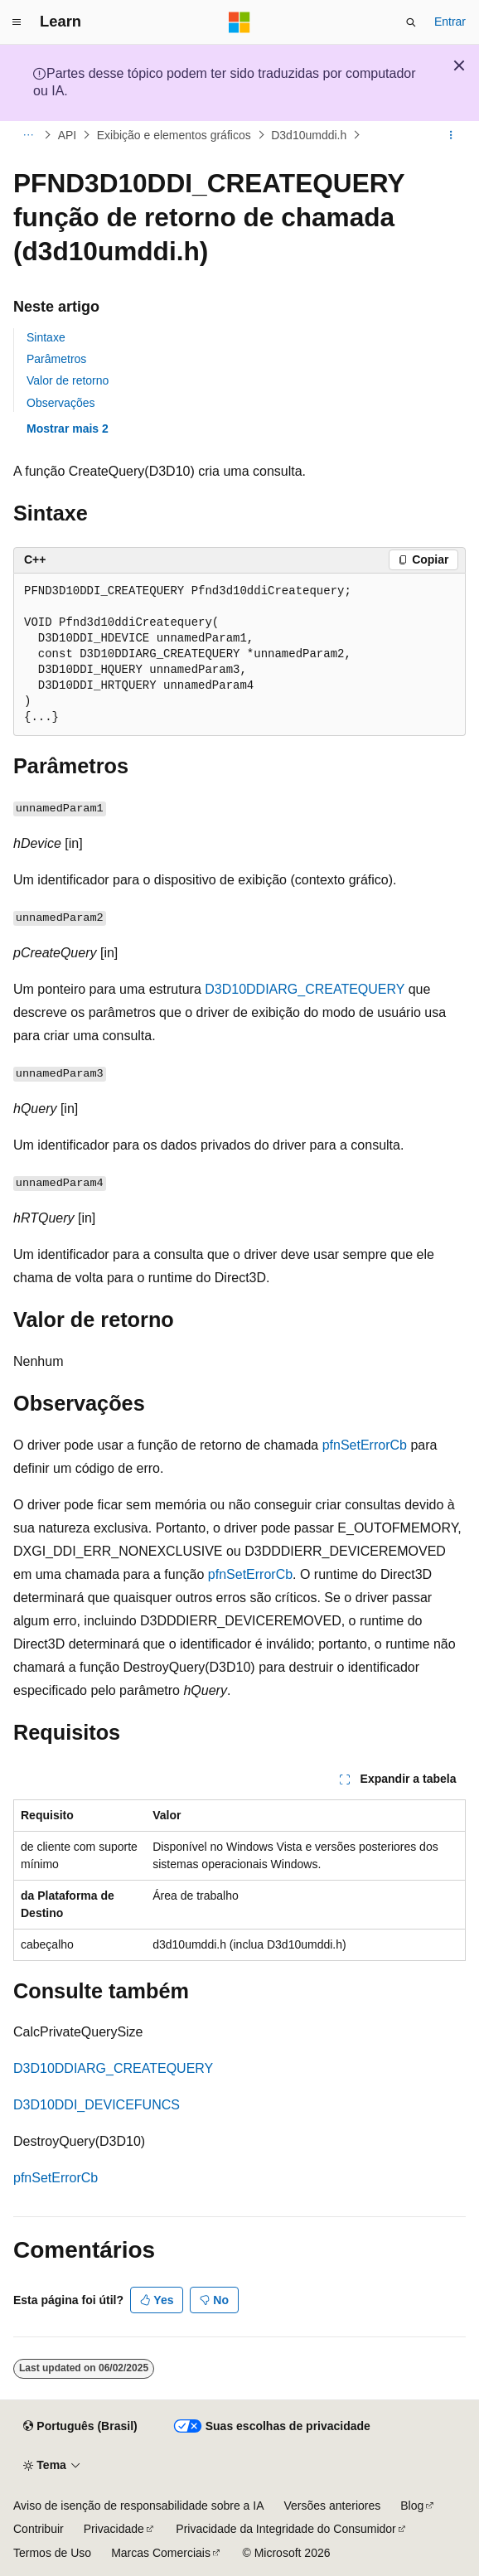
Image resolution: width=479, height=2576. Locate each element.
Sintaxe (46, 337)
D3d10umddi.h (308, 135)
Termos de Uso (52, 2552)
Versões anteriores (332, 2505)
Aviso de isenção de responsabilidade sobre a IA (138, 2505)
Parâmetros (56, 359)
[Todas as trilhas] (27, 135)
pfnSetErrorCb (364, 1445)
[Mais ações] (451, 135)
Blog (411, 2505)
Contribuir (38, 2528)
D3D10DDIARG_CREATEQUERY (304, 989)
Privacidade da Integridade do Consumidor (285, 2528)
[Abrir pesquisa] (411, 22)
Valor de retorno (68, 380)
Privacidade (114, 2528)
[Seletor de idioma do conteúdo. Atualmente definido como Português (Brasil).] (80, 2427)
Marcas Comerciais (160, 2552)
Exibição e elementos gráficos (174, 135)
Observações (60, 402)
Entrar (450, 21)
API (67, 135)
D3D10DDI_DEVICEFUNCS (96, 2105)
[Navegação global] (16, 22)
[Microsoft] (239, 22)
